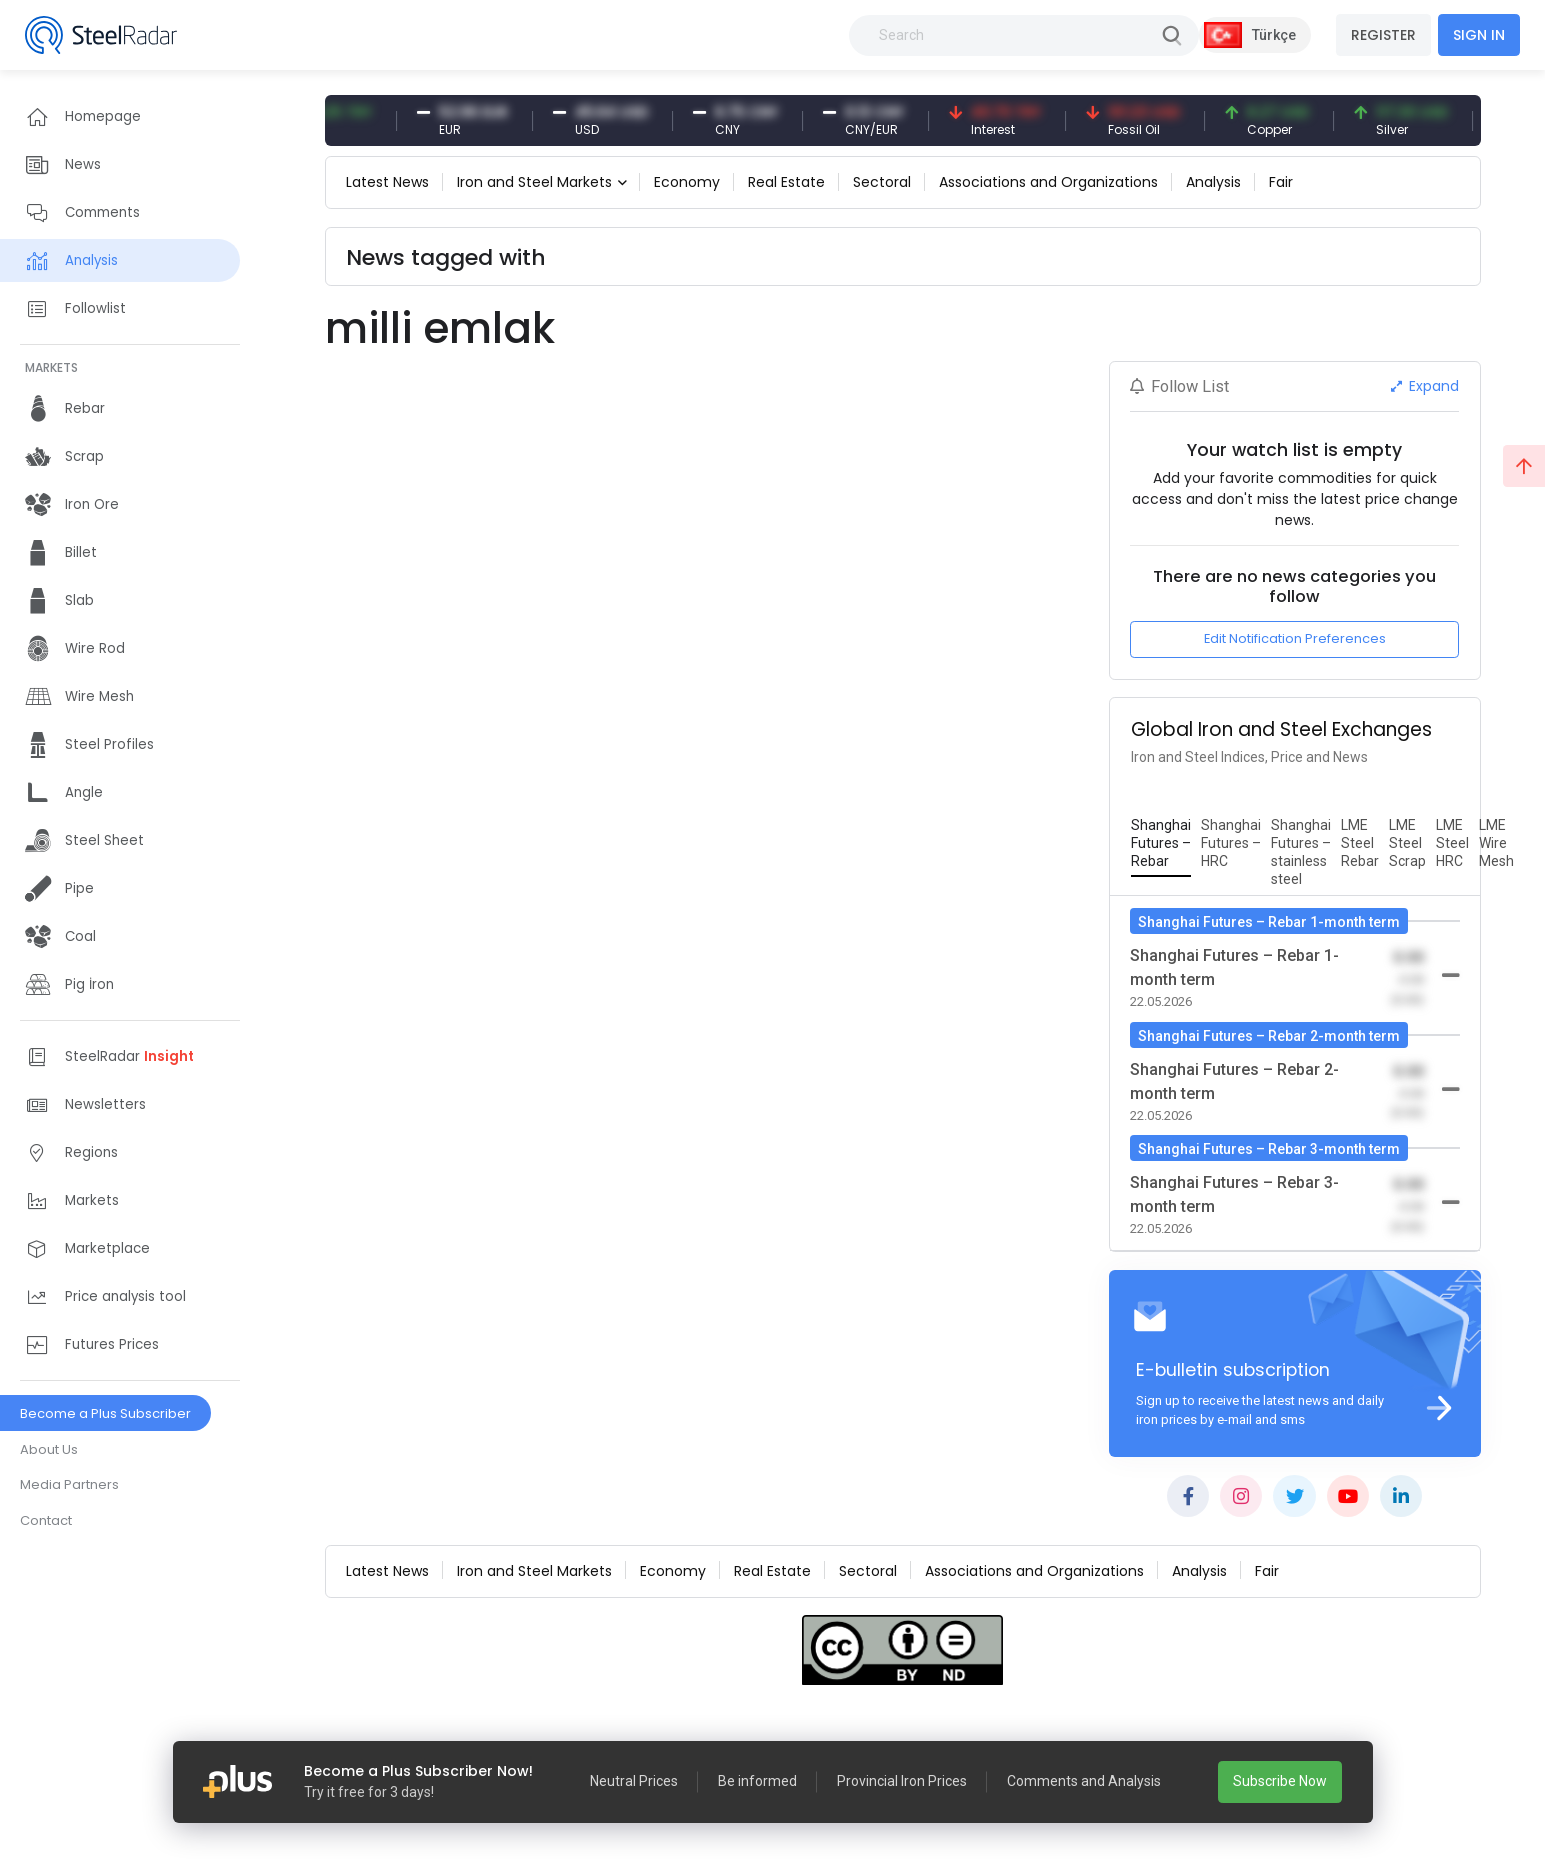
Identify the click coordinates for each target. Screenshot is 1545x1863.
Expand (1425, 386)
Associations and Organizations (1048, 182)
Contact (46, 1520)
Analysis (1213, 182)
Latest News (387, 182)
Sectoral (882, 182)
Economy (687, 182)
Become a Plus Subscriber (105, 1413)
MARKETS (51, 367)
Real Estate (786, 182)
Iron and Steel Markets (534, 182)
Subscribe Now (1280, 1781)
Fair (1281, 182)
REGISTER (1383, 35)
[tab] (1161, 844)
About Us (49, 1449)
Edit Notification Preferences (1295, 638)
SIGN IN (1479, 35)
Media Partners (69, 1484)
